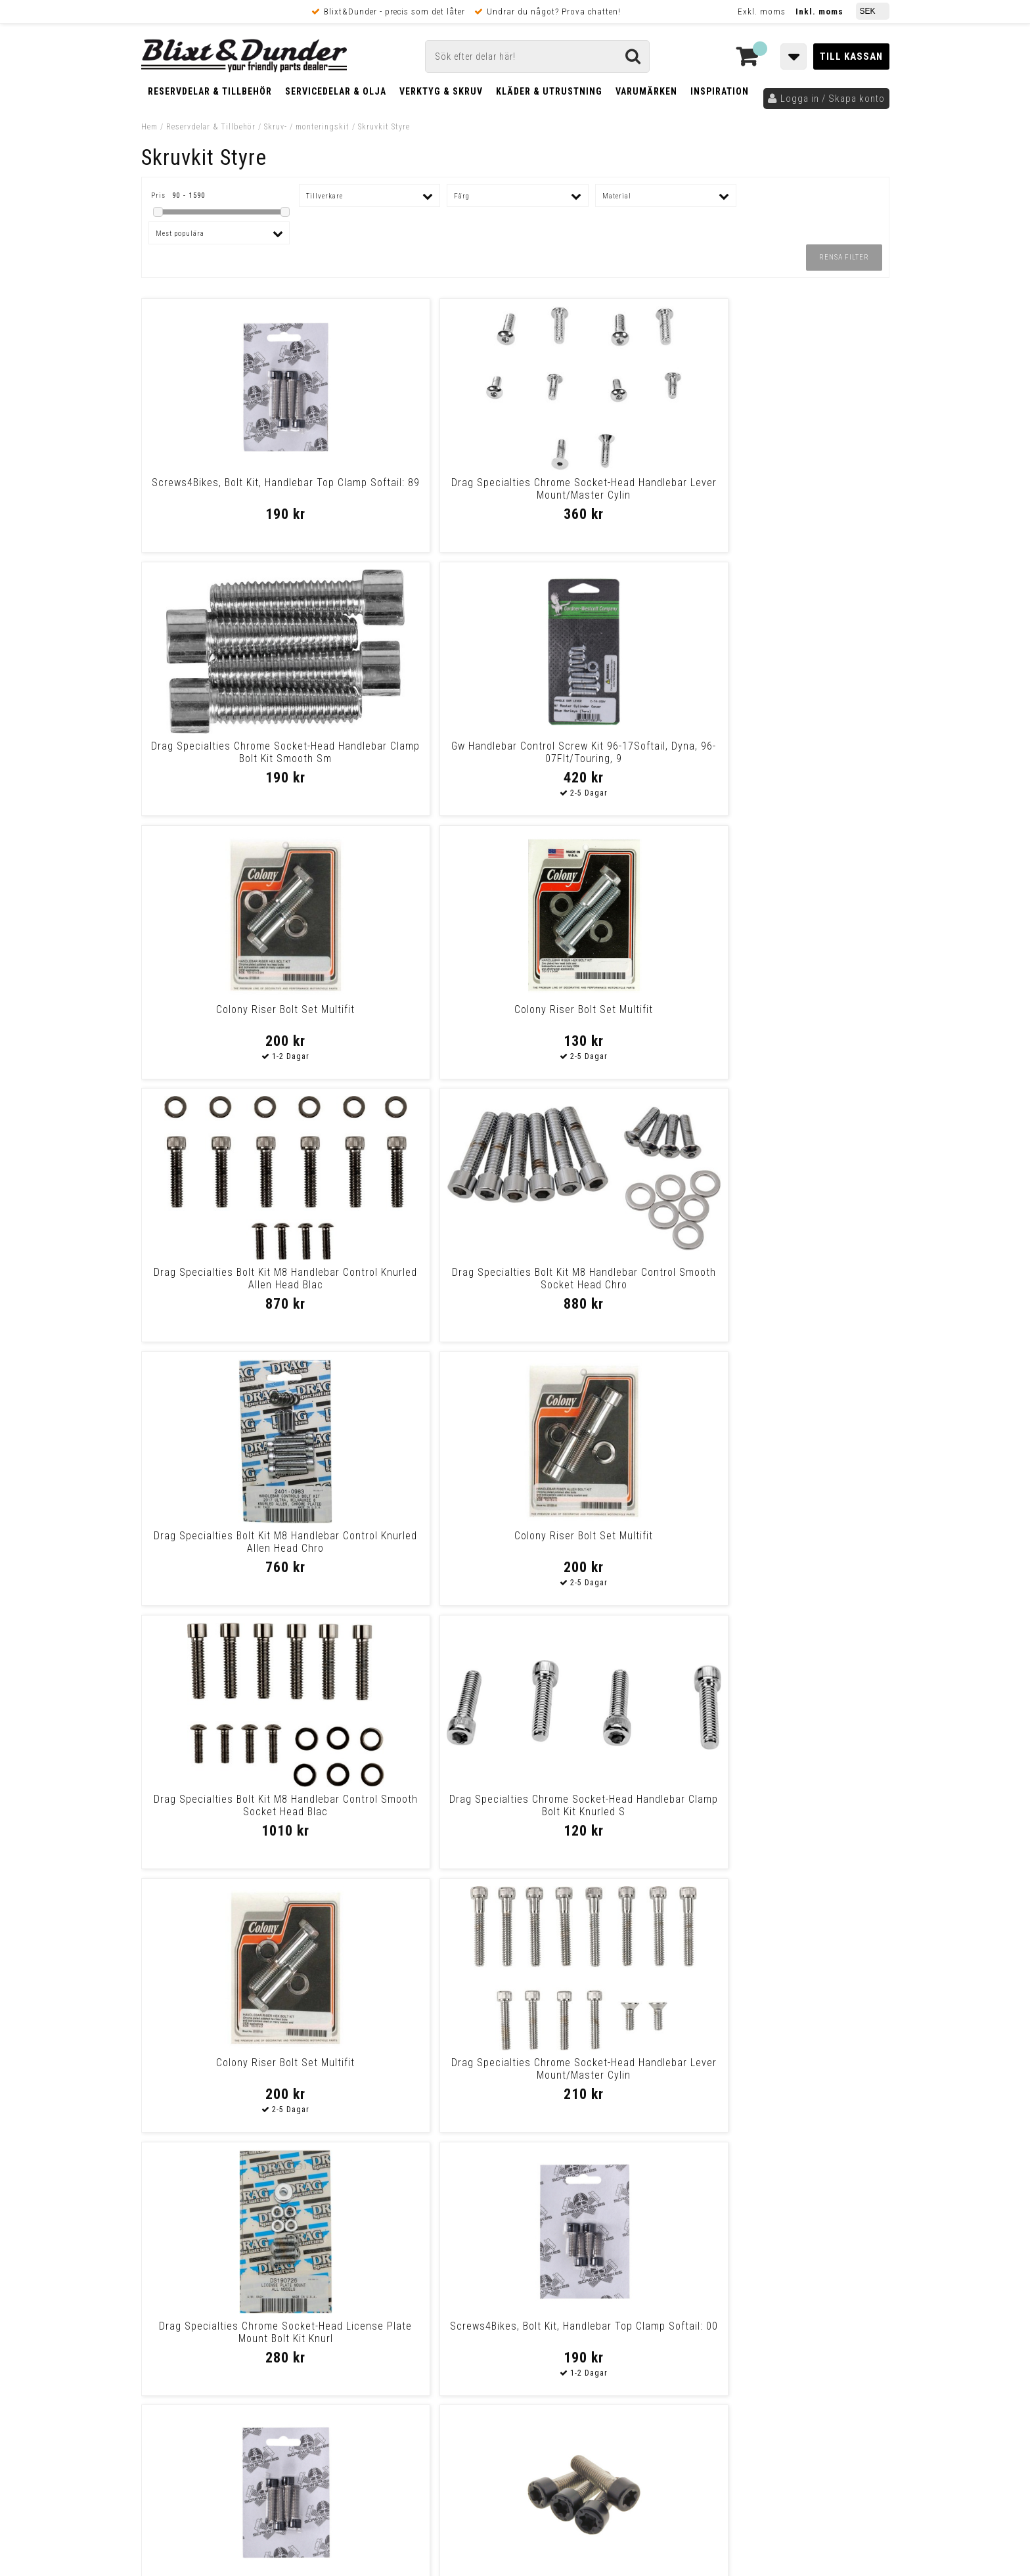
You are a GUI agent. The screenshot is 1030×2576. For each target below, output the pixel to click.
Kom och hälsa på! (374, 2324)
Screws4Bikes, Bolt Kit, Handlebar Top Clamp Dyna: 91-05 (231, 1805)
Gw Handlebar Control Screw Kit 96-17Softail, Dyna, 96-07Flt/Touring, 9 (799, 495)
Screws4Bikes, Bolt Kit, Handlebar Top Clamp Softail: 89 (231, 488)
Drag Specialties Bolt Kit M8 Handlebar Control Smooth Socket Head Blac (610, 1022)
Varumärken (646, 91)
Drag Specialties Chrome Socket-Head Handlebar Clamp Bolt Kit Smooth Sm (610, 495)
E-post (447, 2258)
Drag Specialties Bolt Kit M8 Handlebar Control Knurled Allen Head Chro (230, 1022)
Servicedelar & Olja (335, 91)
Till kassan (851, 56)
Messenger (516, 2258)
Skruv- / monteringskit (306, 126)
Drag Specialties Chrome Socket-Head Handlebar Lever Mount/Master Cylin (420, 495)
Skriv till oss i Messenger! (684, 2247)
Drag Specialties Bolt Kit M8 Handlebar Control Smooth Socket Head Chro (799, 758)
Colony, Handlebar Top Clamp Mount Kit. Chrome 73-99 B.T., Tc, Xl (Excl (609, 1548)
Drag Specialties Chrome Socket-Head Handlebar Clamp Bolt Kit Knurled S (799, 1022)
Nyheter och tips (220, 2279)
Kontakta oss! (369, 2241)
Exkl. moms (762, 11)
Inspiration (719, 91)
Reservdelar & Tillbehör (210, 91)
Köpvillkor (164, 2406)
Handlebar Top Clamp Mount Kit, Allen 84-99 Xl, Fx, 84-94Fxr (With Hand (420, 2075)
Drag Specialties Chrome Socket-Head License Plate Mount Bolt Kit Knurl (610, 1284)
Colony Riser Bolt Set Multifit (231, 746)
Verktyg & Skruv (441, 91)
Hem (149, 126)
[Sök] (537, 56)
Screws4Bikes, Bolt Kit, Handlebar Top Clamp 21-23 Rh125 (420, 1541)
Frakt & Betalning (179, 2392)
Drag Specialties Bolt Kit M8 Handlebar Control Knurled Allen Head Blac (609, 758)
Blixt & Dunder (805, 2258)
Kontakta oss (803, 2274)
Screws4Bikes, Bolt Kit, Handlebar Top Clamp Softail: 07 (231, 1541)
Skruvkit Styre (384, 126)
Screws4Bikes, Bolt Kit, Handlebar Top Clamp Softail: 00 (799, 1278)
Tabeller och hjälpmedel (219, 2246)
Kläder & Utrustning (549, 91)
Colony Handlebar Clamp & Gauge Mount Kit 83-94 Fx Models (799, 1541)
